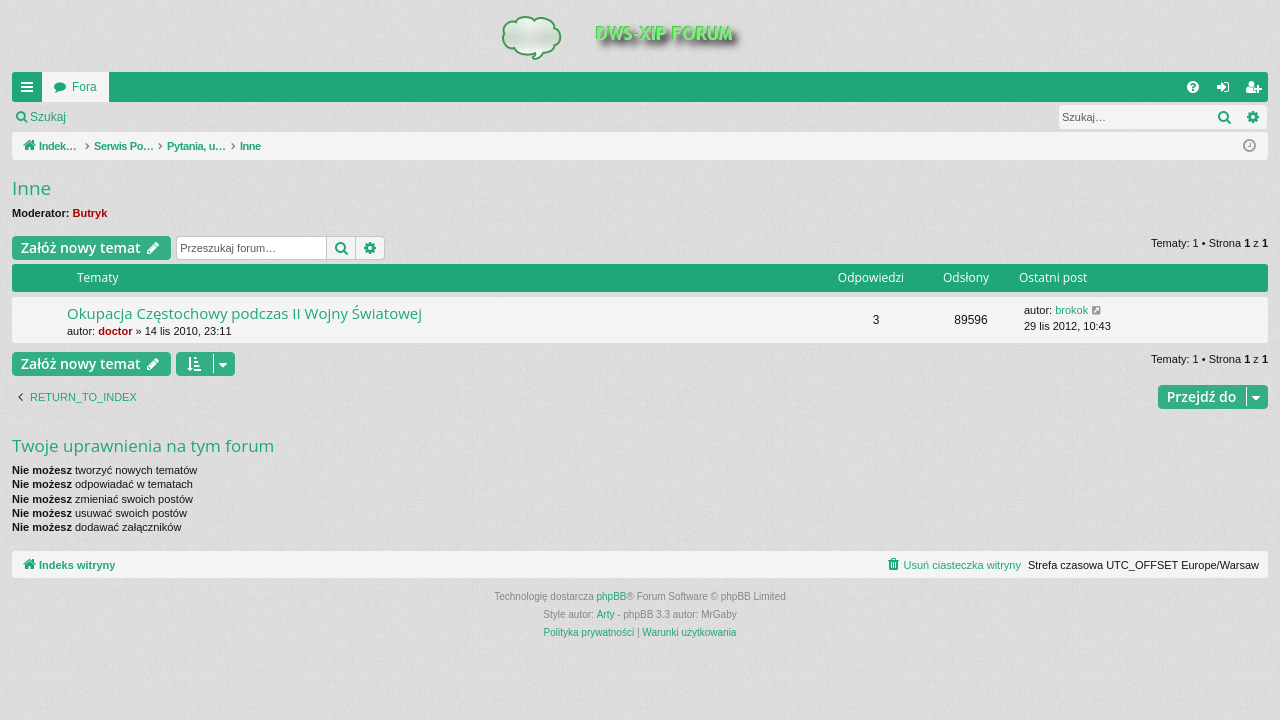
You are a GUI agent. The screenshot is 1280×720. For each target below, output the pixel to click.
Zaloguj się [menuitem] (1227, 91)
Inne (31, 188)
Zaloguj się (124, 117)
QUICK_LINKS (31, 91)
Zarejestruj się (219, 117)
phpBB (612, 596)
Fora (84, 87)
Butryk (90, 213)
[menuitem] (1193, 87)
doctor (115, 331)
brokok (1071, 310)
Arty (606, 614)
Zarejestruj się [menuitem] (1257, 91)
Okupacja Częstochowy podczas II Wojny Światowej (244, 313)
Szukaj (48, 117)
